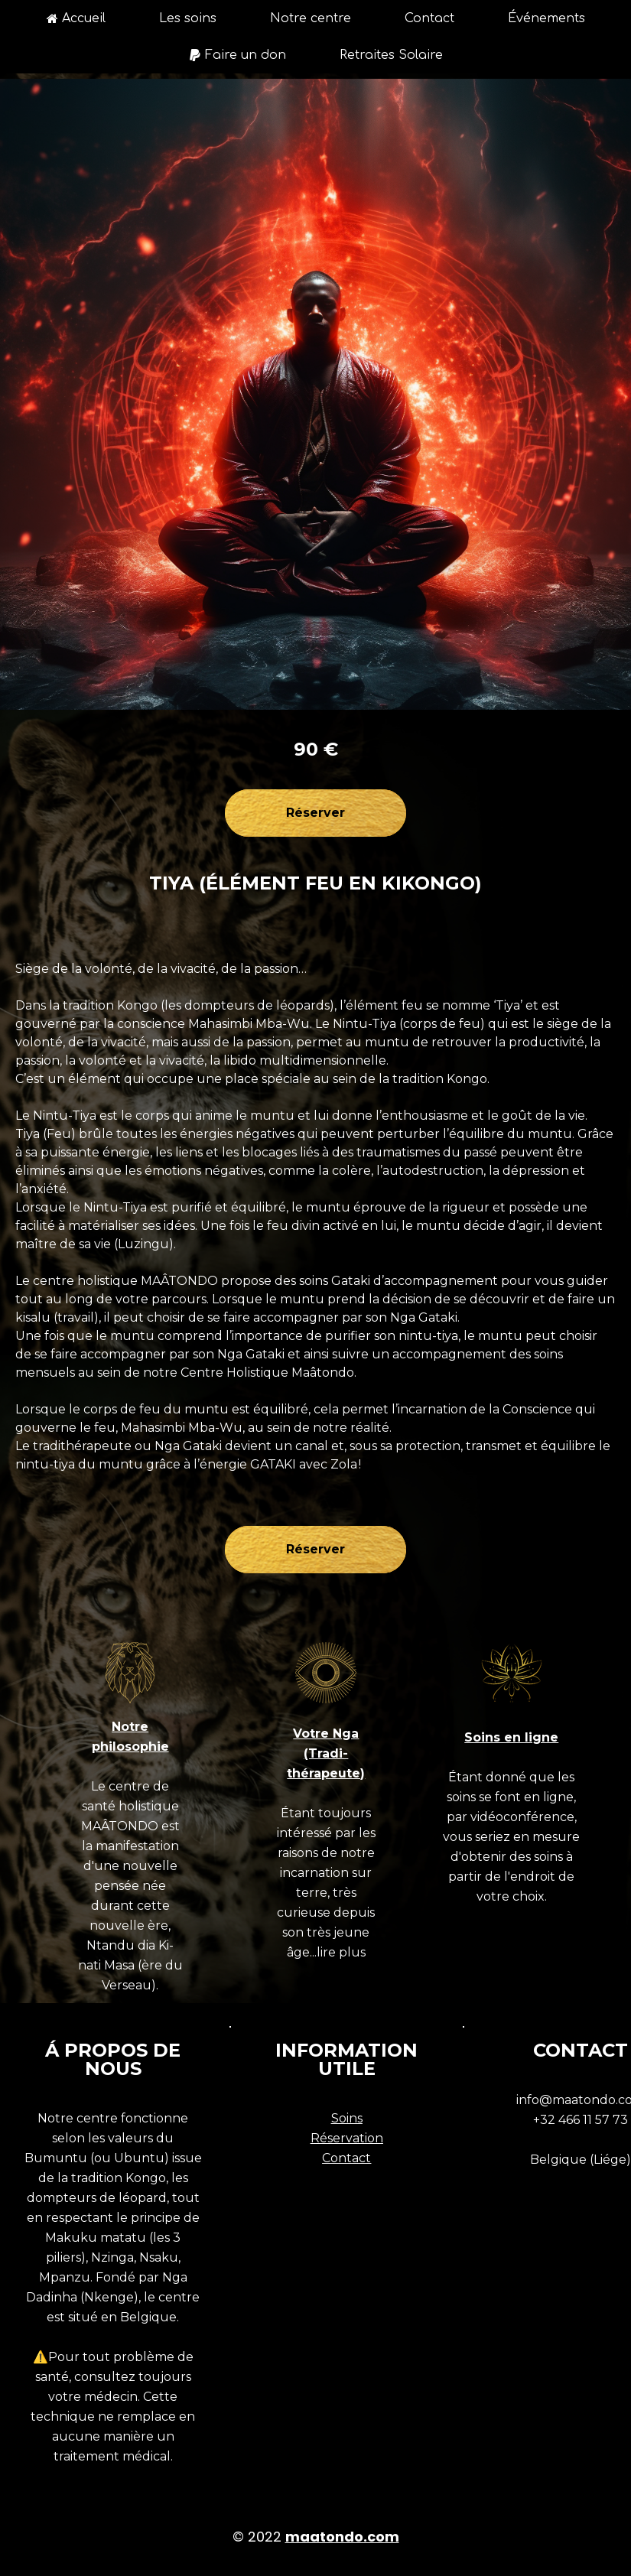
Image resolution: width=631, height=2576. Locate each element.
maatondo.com (342, 2536)
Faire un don (237, 55)
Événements (546, 18)
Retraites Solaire (391, 55)
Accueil (76, 18)
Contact (429, 18)
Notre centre (310, 18)
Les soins (187, 18)
